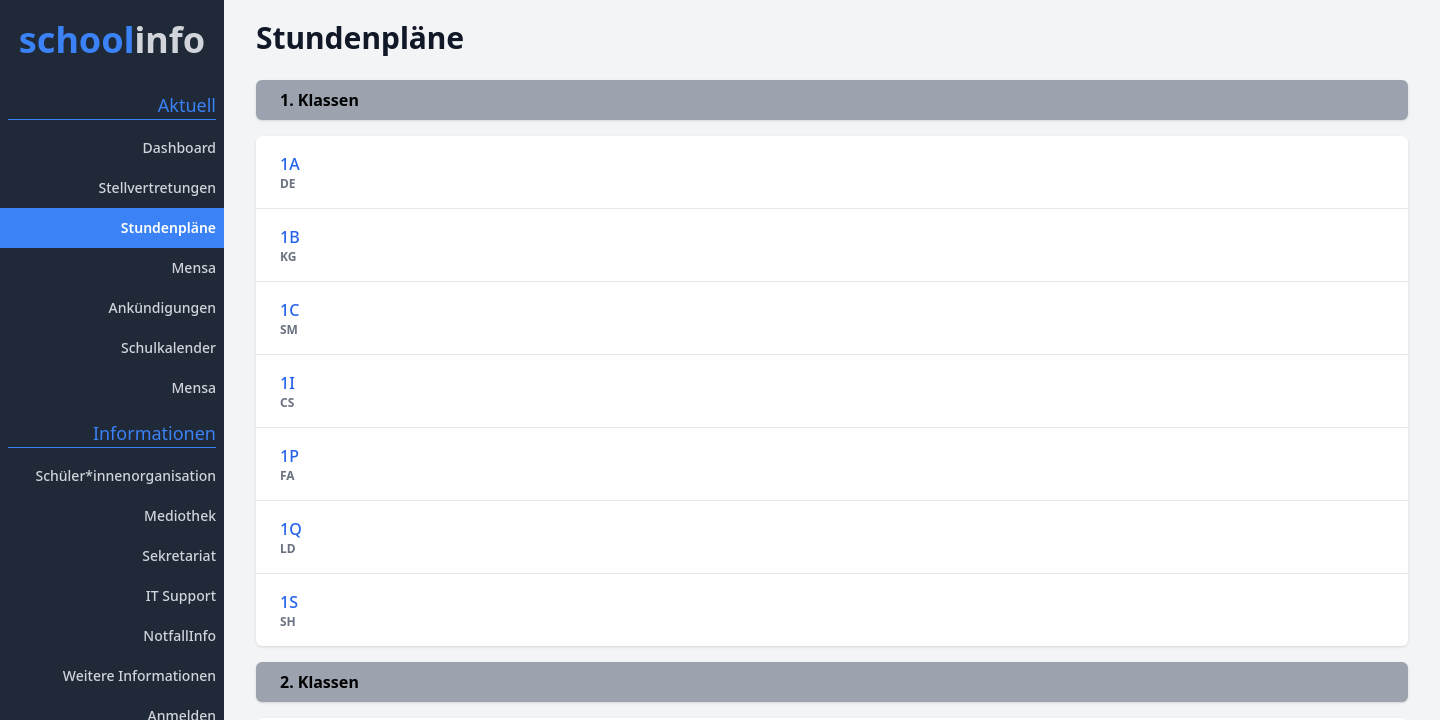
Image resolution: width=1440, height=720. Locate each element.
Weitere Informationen (139, 675)
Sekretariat (179, 555)
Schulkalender (168, 347)
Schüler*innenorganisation (125, 475)
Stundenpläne (168, 227)
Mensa (194, 267)
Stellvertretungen (157, 187)
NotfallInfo (179, 635)
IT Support (181, 595)
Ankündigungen (162, 307)
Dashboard (179, 147)
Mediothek (180, 515)
